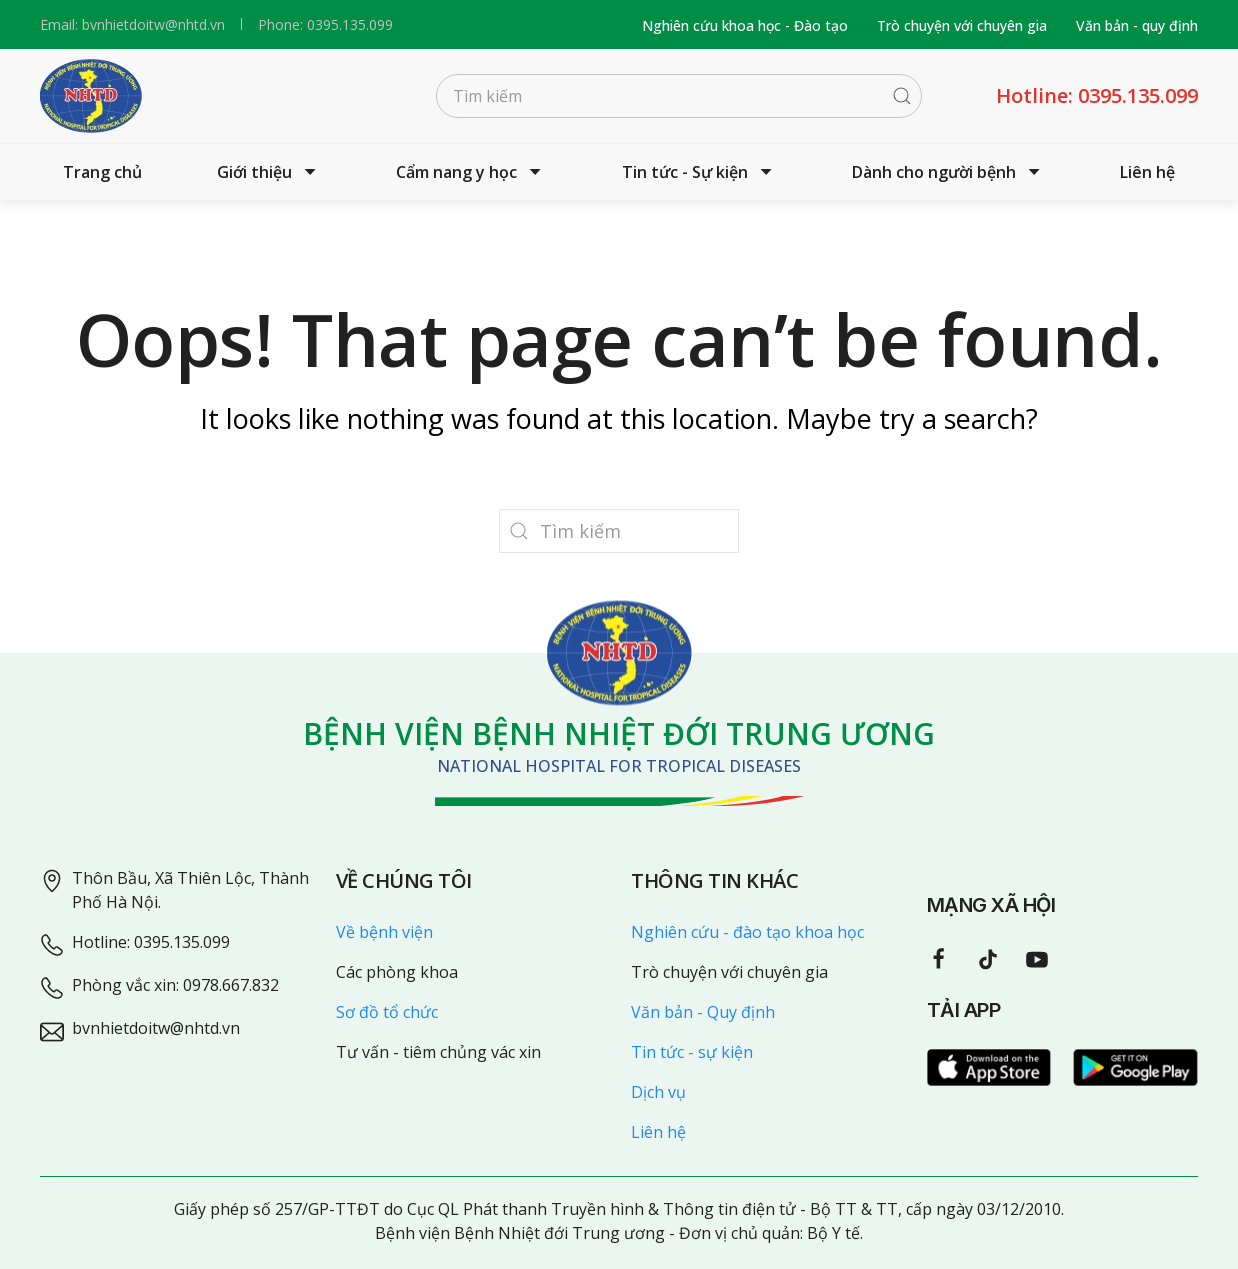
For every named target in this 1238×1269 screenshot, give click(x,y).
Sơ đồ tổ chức (387, 1012)
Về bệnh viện (384, 932)
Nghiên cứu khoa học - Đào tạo (745, 25)
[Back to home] (91, 96)
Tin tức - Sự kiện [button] (699, 172)
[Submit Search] (902, 96)
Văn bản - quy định (1137, 25)
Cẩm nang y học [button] (471, 172)
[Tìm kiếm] (679, 96)
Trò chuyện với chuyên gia (962, 25)
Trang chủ (102, 172)
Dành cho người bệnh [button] (948, 172)
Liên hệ (1147, 172)
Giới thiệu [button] (269, 172)
